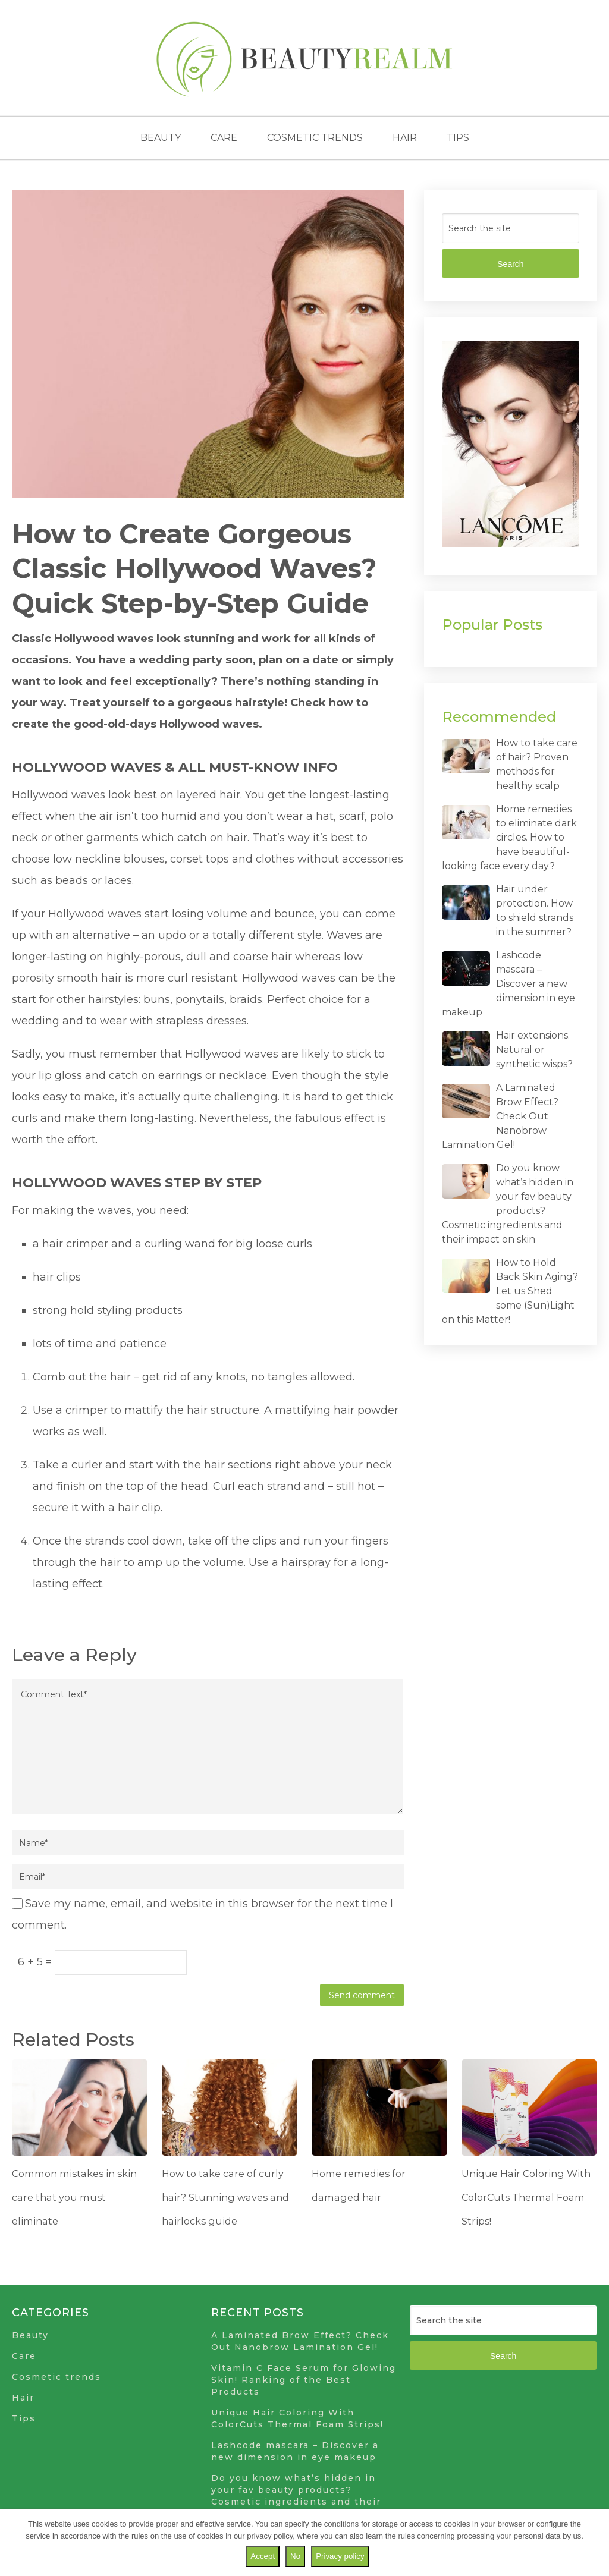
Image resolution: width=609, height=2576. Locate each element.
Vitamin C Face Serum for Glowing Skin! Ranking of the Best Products (303, 2380)
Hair (405, 137)
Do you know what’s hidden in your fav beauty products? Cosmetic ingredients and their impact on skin (296, 2496)
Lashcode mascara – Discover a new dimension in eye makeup (508, 983)
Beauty (160, 137)
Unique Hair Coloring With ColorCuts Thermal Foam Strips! (524, 2197)
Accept (262, 2556)
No (295, 2556)
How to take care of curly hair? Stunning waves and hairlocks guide (223, 2197)
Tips (458, 137)
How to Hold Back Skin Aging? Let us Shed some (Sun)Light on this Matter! (510, 1291)
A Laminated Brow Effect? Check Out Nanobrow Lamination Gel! (500, 1116)
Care (224, 137)
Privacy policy (340, 2556)
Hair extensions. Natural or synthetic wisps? (534, 1050)
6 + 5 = (36, 1961)
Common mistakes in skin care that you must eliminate (71, 2197)
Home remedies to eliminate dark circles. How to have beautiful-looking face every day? (509, 837)
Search (510, 264)
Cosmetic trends (315, 137)
